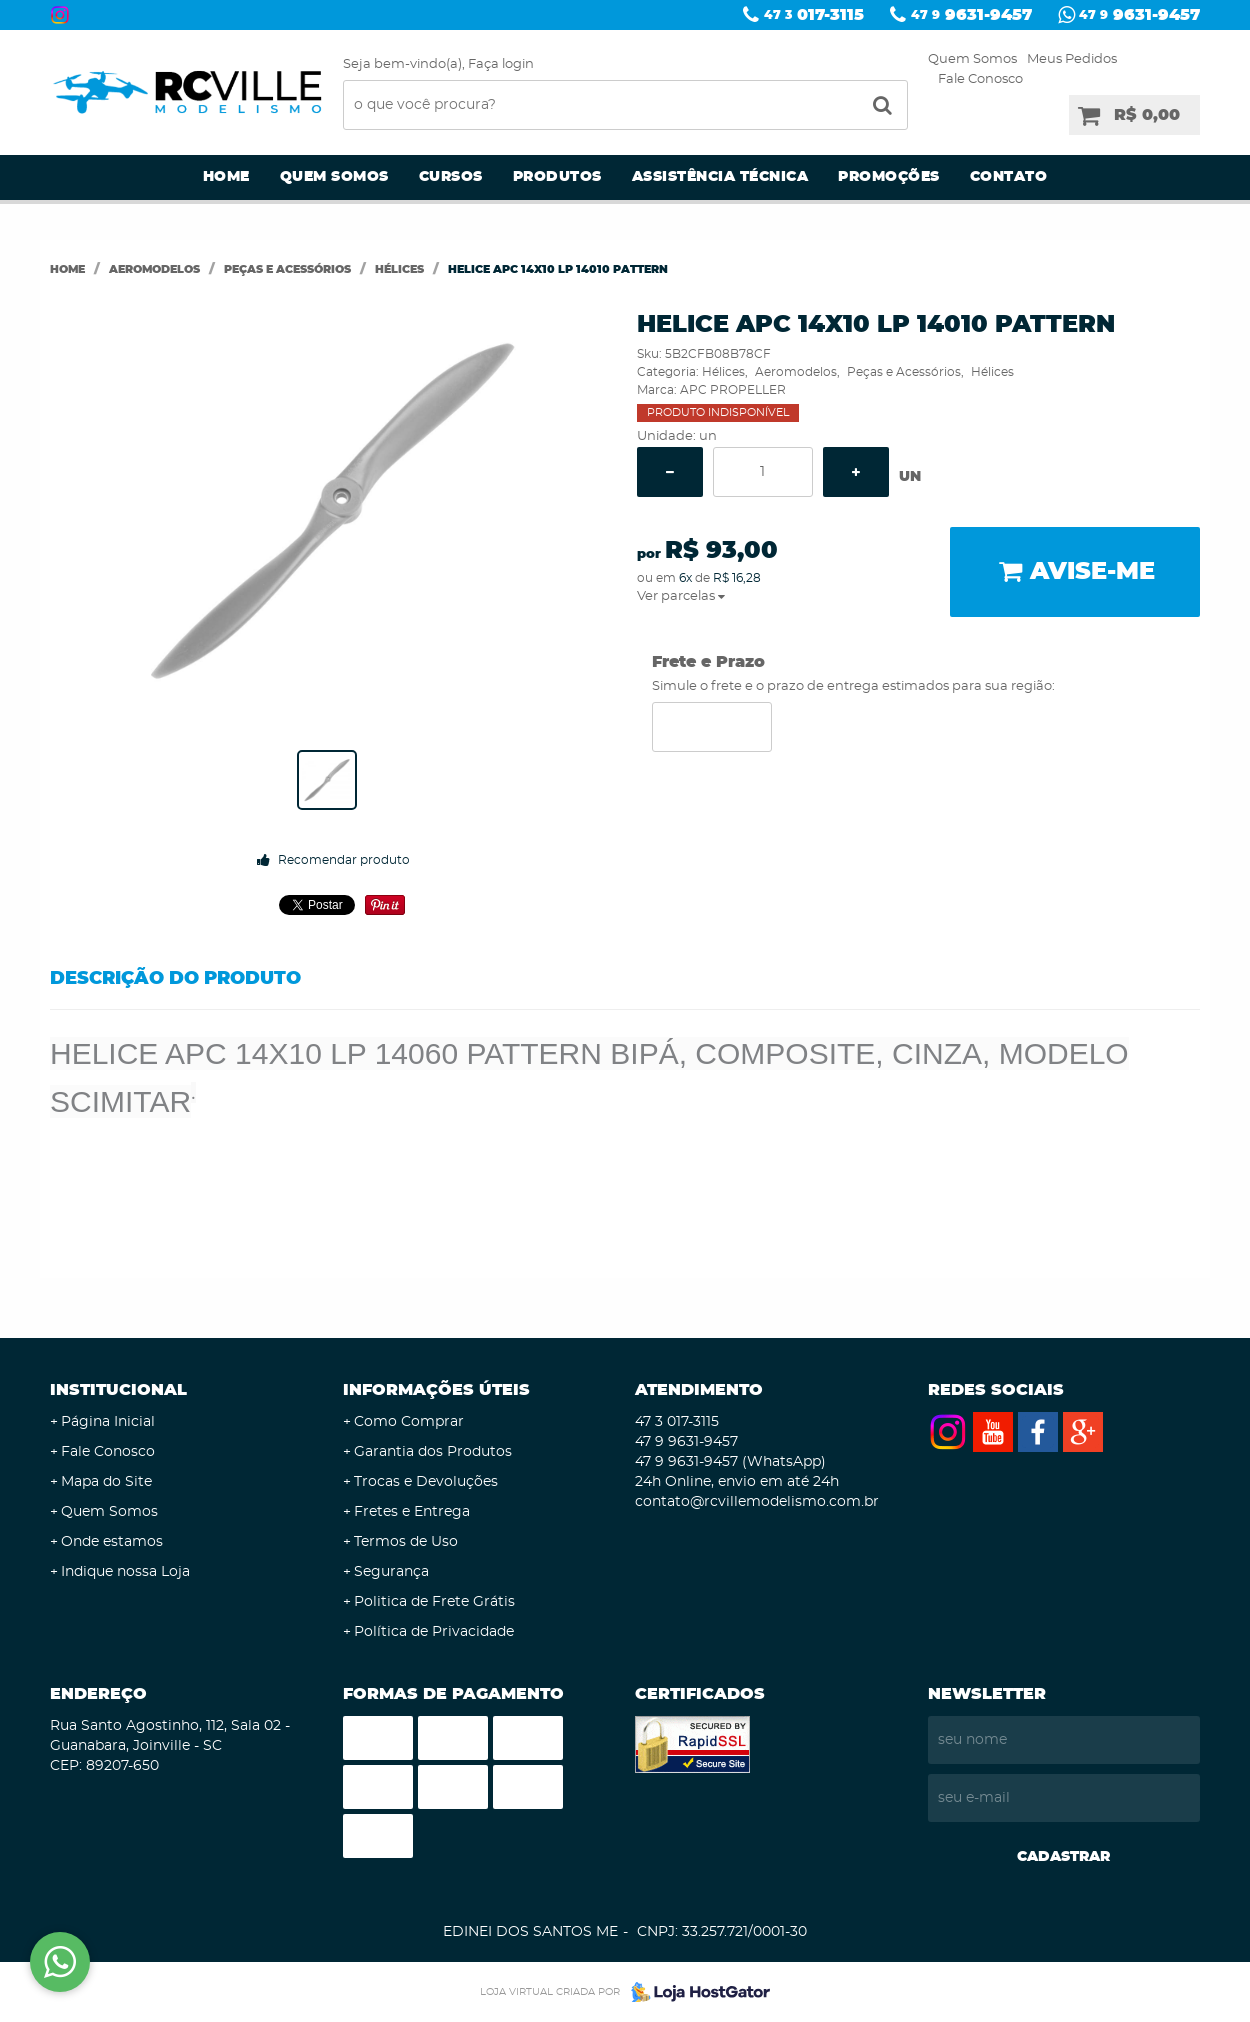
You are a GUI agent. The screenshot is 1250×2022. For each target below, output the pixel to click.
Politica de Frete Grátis (434, 1602)
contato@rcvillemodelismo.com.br (757, 1502)
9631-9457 (971, 15)
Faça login (501, 64)
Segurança (391, 1572)
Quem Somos (972, 59)
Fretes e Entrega (412, 1512)
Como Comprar (409, 1422)
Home (226, 177)
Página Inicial (108, 1422)
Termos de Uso (406, 1542)
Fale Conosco (980, 79)
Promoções (889, 177)
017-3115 (814, 15)
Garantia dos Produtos (433, 1452)
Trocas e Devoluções (426, 1482)
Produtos (557, 177)
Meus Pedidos (1072, 59)
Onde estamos (112, 1542)
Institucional (118, 1390)
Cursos (451, 177)
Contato (1009, 177)
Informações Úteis (436, 1390)
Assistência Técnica (720, 177)
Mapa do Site (106, 1482)
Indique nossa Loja (125, 1572)
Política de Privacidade (434, 1632)
